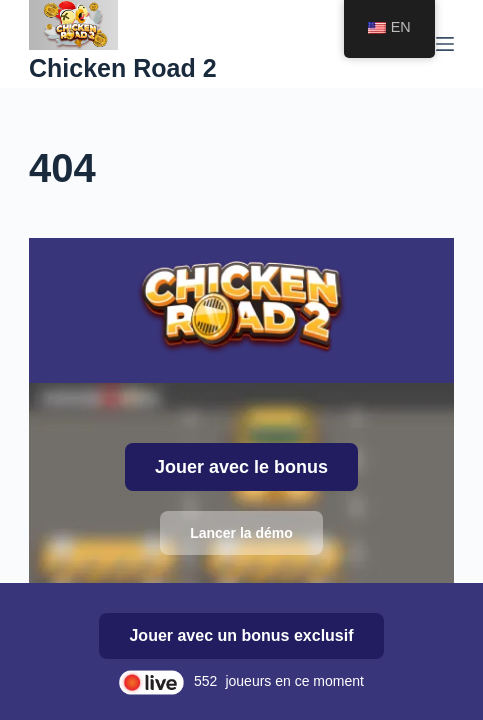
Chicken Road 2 (123, 68)
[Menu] (445, 44)
